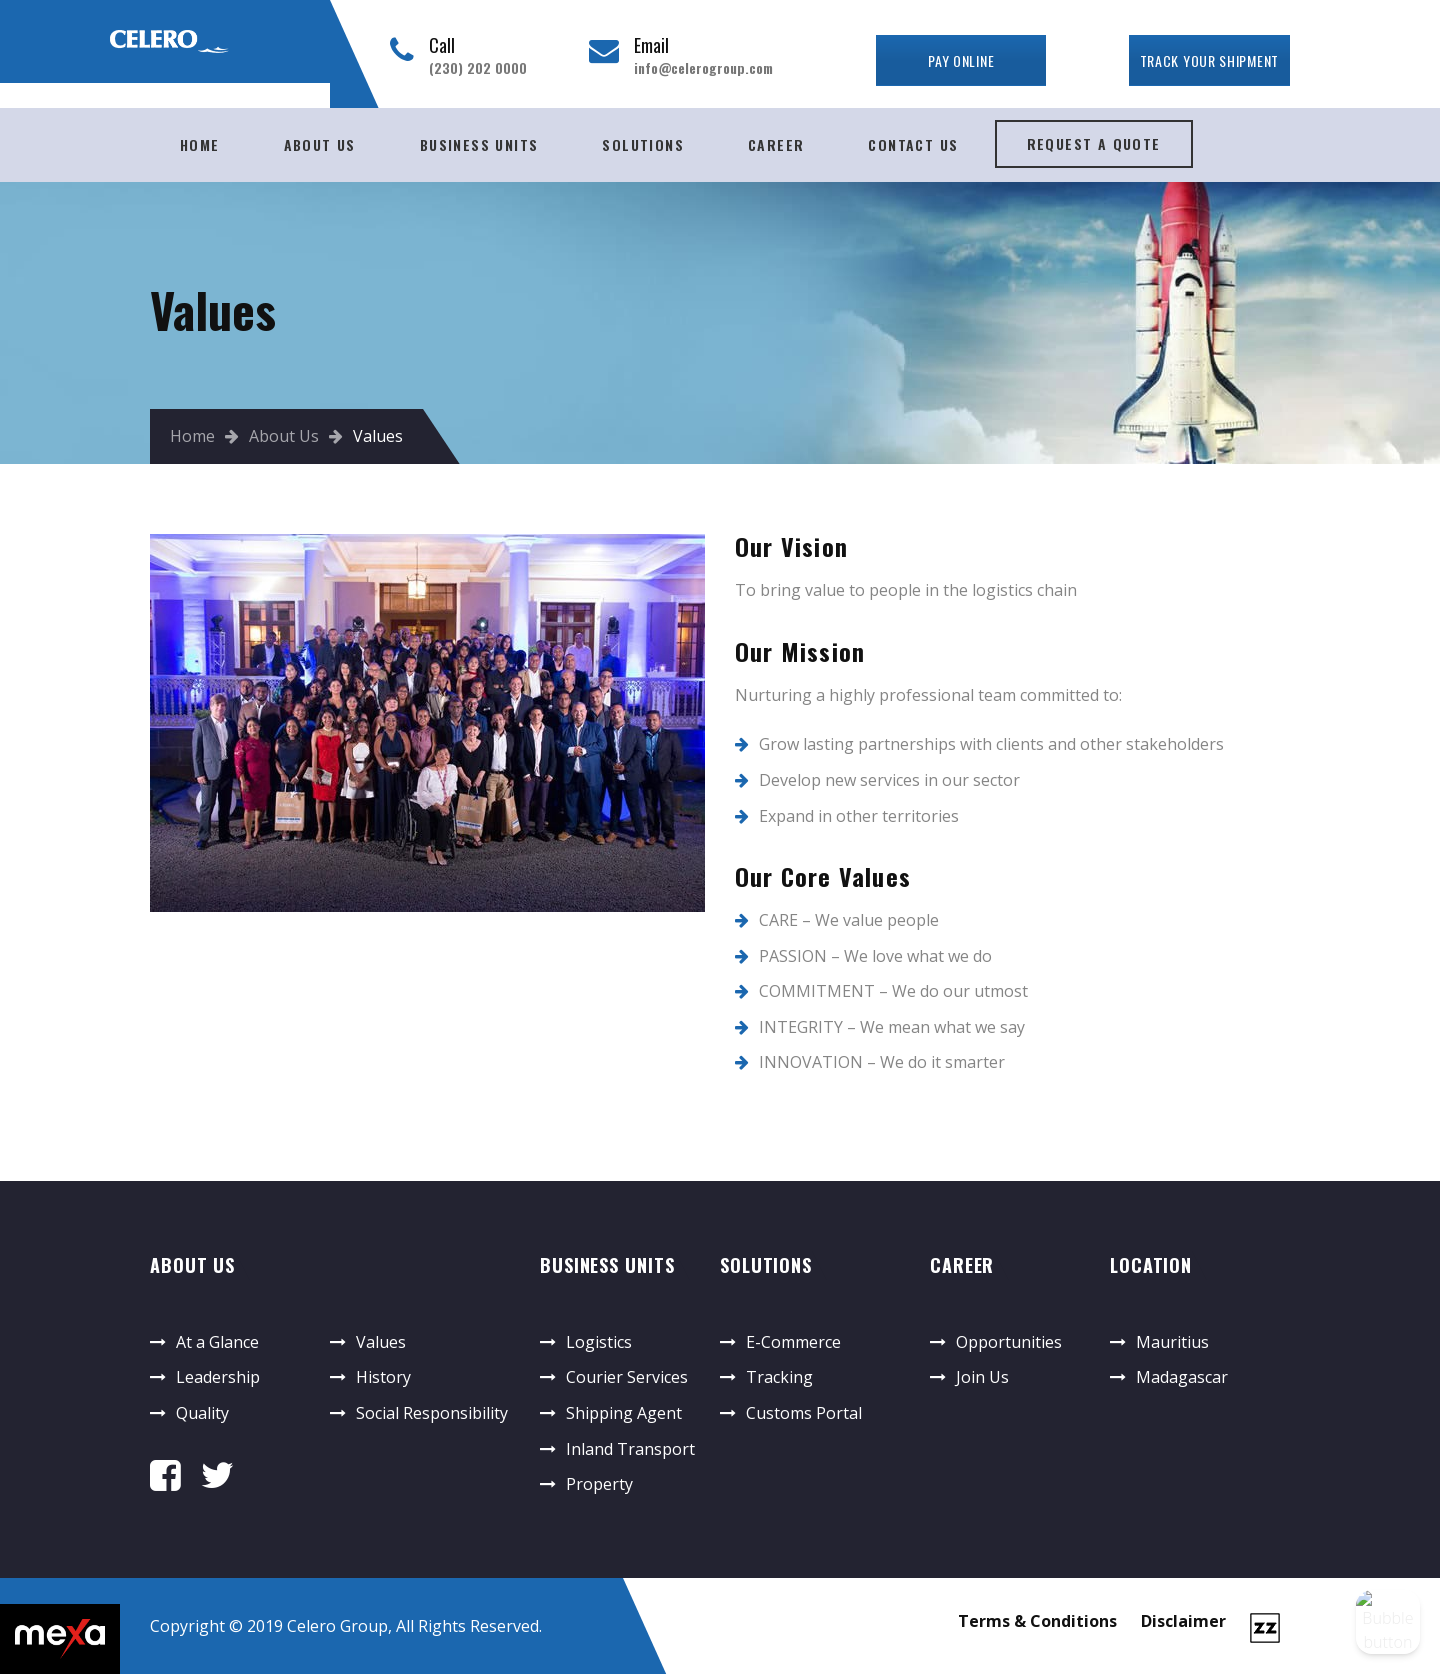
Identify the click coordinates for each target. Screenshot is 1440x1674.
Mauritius (1172, 1342)
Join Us (982, 1377)
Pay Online (961, 60)
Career (776, 144)
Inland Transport (630, 1449)
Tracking (779, 1377)
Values (381, 1342)
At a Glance (217, 1342)
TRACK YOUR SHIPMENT (1209, 60)
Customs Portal (804, 1413)
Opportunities (1009, 1342)
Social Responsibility (432, 1413)
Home (200, 144)
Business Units (479, 144)
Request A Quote (1094, 143)
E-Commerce (793, 1342)
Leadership (218, 1377)
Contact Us (913, 144)
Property (599, 1484)
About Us (320, 144)
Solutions (643, 144)
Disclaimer (1183, 1621)
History (383, 1377)
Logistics (599, 1342)
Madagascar (1182, 1377)
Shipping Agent (624, 1413)
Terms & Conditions (1037, 1621)
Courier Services (627, 1377)
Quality (202, 1413)
